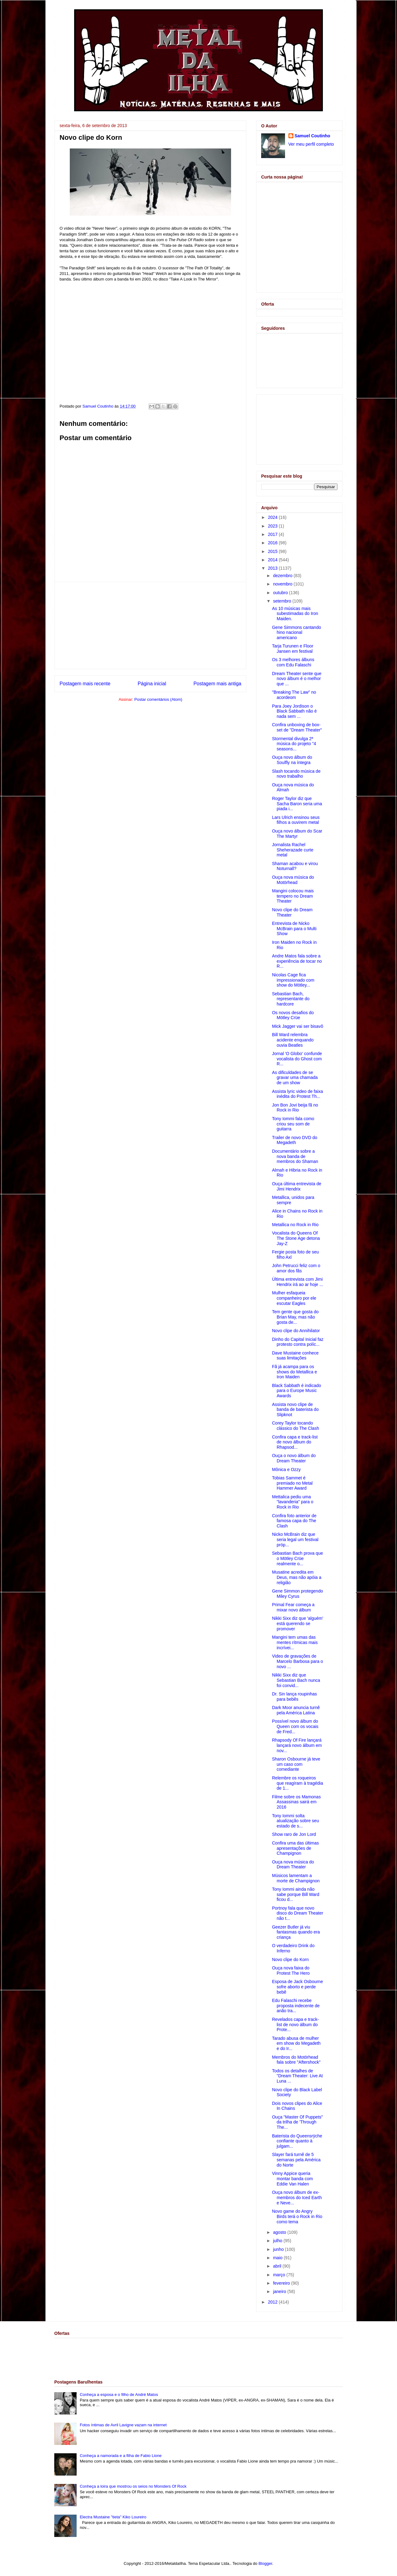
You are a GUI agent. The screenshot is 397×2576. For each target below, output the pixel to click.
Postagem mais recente (85, 683)
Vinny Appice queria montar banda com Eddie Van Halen (292, 2178)
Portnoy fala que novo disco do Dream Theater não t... (297, 1913)
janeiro (280, 2291)
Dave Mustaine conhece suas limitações (295, 1355)
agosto (280, 2232)
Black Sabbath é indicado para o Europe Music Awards (296, 1390)
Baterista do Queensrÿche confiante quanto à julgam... (297, 2141)
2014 (273, 559)
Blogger (265, 2563)
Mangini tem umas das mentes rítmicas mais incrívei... (295, 1642)
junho (279, 2249)
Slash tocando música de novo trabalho (296, 774)
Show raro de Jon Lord (294, 1834)
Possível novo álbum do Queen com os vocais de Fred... (295, 1726)
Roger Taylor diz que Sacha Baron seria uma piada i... (297, 803)
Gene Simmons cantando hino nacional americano (296, 632)
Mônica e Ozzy (286, 1469)
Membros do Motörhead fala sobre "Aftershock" (296, 2060)
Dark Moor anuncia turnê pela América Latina (296, 1710)
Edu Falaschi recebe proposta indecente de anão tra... (296, 2005)
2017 (273, 534)
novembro (283, 583)
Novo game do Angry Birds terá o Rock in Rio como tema (297, 2216)
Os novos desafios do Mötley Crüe (293, 1015)
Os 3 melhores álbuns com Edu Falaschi (293, 662)
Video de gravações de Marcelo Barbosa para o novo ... (297, 1661)
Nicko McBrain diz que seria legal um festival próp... (295, 1539)
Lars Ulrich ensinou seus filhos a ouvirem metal (295, 820)
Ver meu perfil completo (311, 144)
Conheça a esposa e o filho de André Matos (119, 2394)
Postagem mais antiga (217, 683)
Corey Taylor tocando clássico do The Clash (295, 1426)
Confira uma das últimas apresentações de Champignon (295, 1848)
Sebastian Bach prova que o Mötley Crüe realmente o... (297, 1558)
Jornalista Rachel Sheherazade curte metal (292, 850)
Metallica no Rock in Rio (295, 1224)
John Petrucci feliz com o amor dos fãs (296, 1268)
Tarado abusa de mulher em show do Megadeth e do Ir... (296, 2043)
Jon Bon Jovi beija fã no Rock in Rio (295, 1107)
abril (277, 2266)
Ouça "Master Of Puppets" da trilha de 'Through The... (297, 2122)
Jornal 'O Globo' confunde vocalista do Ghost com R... (297, 1059)
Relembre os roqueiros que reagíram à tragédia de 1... (297, 1783)
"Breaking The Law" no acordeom (294, 695)
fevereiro (282, 2283)
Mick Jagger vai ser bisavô (297, 1026)
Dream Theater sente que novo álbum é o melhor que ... (296, 679)
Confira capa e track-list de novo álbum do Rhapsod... (295, 1442)
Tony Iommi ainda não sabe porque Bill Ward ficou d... (295, 1894)
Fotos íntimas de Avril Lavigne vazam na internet (123, 2425)
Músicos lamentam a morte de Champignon (296, 1878)
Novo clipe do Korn (290, 1959)
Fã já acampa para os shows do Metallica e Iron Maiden (294, 1372)
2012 (273, 2302)
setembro (282, 601)
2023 (273, 526)
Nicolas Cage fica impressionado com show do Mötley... (293, 980)
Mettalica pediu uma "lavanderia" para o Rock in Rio (292, 1502)
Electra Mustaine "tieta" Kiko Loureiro (113, 2517)
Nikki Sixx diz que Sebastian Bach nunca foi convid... (296, 1680)
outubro (281, 592)
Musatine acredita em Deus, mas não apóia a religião (296, 1577)
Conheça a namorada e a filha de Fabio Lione (121, 2455)
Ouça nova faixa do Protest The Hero (291, 1970)
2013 (273, 568)
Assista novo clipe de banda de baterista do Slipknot (295, 1409)
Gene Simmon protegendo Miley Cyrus (297, 1593)
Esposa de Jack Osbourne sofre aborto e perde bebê (297, 1987)
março (279, 2274)
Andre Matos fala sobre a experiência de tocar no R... (297, 961)
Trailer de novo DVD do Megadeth (294, 1140)
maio (278, 2257)
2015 (273, 551)
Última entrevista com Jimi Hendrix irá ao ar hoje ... (297, 1282)
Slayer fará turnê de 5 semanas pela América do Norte (296, 2159)
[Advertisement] (150, 625)
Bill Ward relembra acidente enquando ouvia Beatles (293, 1040)
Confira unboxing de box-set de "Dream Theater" (297, 727)
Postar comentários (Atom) (158, 699)
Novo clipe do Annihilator (296, 1330)
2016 (273, 542)
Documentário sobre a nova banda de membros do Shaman (295, 1156)
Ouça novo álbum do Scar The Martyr (297, 833)
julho (278, 2240)
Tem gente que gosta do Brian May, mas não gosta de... (295, 1317)
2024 (273, 517)
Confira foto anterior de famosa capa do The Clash (294, 1521)
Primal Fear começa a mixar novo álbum (293, 1607)
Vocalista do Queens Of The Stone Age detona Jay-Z (296, 1238)
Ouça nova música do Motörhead (293, 880)
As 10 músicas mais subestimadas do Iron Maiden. (295, 613)
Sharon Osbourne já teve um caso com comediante (296, 1764)
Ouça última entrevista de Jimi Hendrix (296, 1186)
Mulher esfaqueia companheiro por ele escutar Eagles (294, 1298)
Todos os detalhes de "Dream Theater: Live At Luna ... (297, 2076)
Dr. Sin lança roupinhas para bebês (294, 1696)
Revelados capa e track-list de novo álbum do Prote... (295, 2024)
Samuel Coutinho (312, 135)
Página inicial (152, 683)
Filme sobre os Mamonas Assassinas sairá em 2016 (296, 1802)
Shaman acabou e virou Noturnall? (295, 866)
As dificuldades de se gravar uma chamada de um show (295, 1077)
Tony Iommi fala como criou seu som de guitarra (293, 1124)
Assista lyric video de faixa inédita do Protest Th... (297, 1094)
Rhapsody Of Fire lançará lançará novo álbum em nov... (297, 1745)
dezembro (283, 575)
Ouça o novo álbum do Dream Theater (294, 1458)
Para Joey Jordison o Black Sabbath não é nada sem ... (294, 711)
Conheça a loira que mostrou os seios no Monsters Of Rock (133, 2486)
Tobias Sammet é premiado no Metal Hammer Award (292, 1483)
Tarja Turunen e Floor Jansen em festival (292, 648)
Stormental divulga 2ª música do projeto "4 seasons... (294, 744)
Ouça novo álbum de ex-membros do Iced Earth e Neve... (297, 2197)
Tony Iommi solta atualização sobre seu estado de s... (295, 1821)
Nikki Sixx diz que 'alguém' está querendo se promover (297, 1623)
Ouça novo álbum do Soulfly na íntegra (292, 760)
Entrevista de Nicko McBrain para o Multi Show (294, 928)
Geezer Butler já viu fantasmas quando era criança (296, 1932)
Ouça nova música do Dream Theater (293, 1864)
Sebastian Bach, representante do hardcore (291, 999)
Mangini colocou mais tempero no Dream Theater (293, 896)
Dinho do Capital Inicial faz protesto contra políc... (297, 1342)
